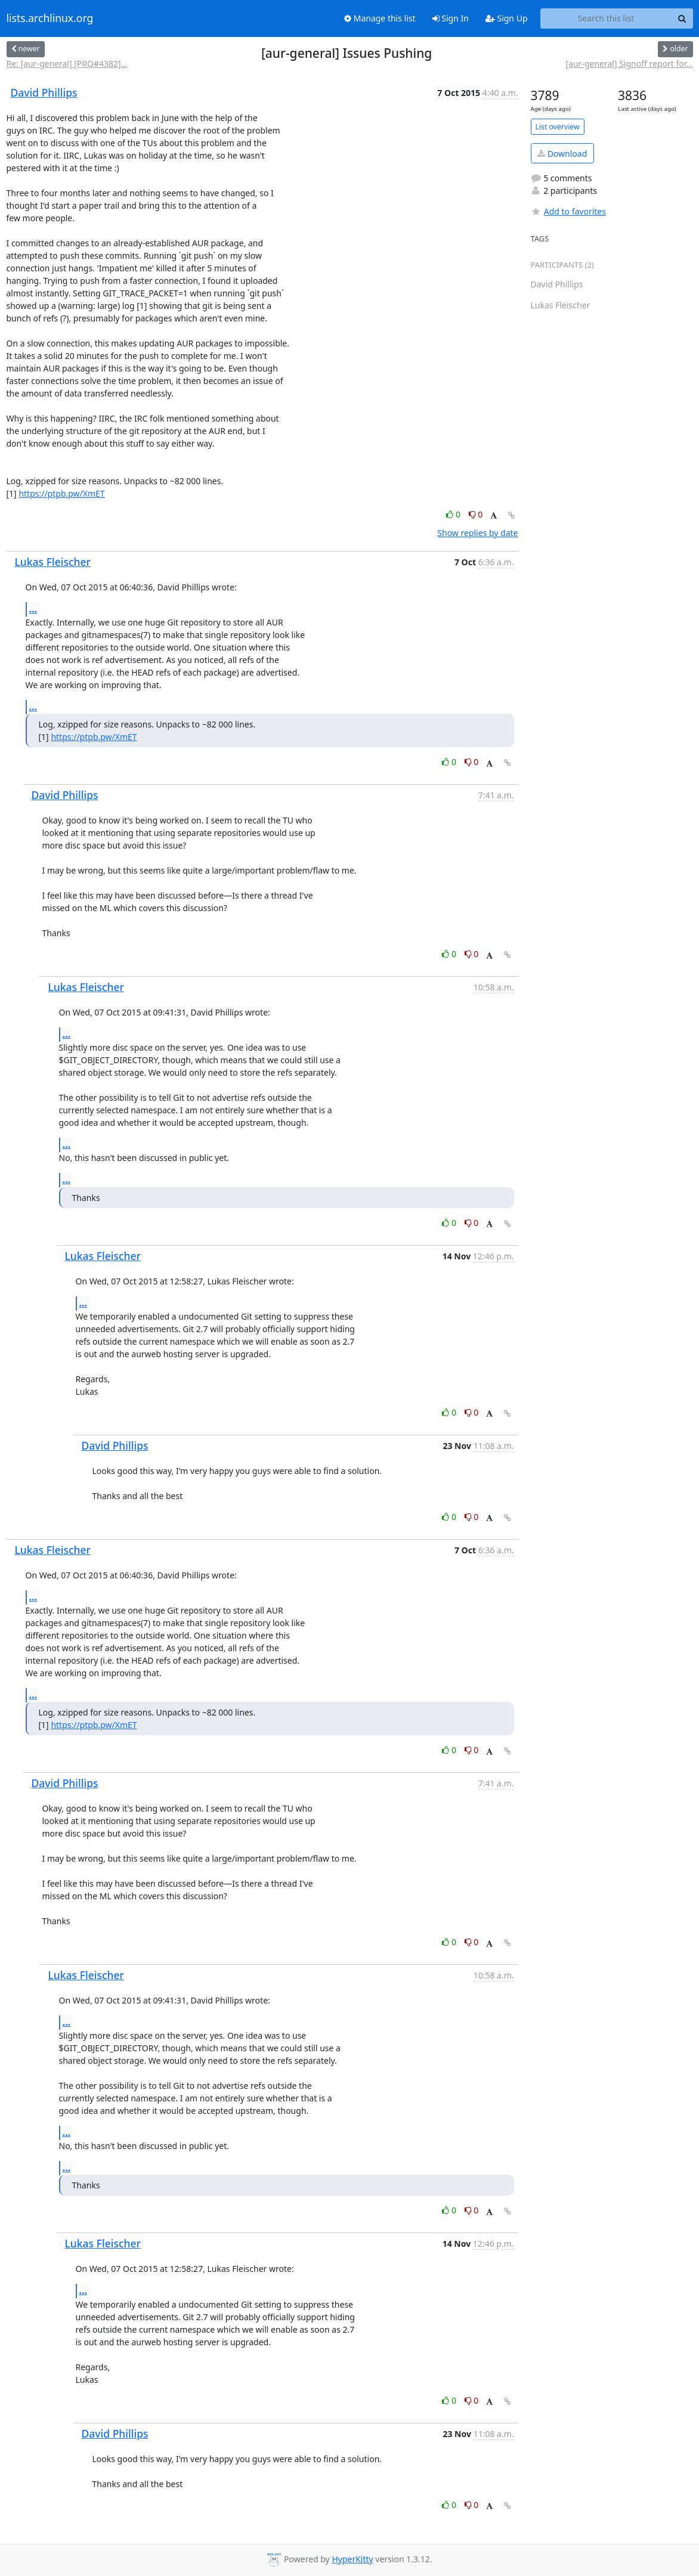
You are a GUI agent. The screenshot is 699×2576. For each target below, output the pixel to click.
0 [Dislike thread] (476, 514)
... (33, 608)
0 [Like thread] (454, 514)
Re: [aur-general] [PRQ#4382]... (67, 63)
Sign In (450, 18)
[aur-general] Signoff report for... (628, 63)
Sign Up (506, 18)
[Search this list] (606, 18)
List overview (558, 127)
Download (562, 153)
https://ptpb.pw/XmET (61, 493)
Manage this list (380, 18)
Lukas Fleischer (53, 562)
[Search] (682, 18)
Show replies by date (477, 532)
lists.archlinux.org (50, 18)
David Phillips (44, 92)
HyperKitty (352, 2559)
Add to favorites (568, 211)
